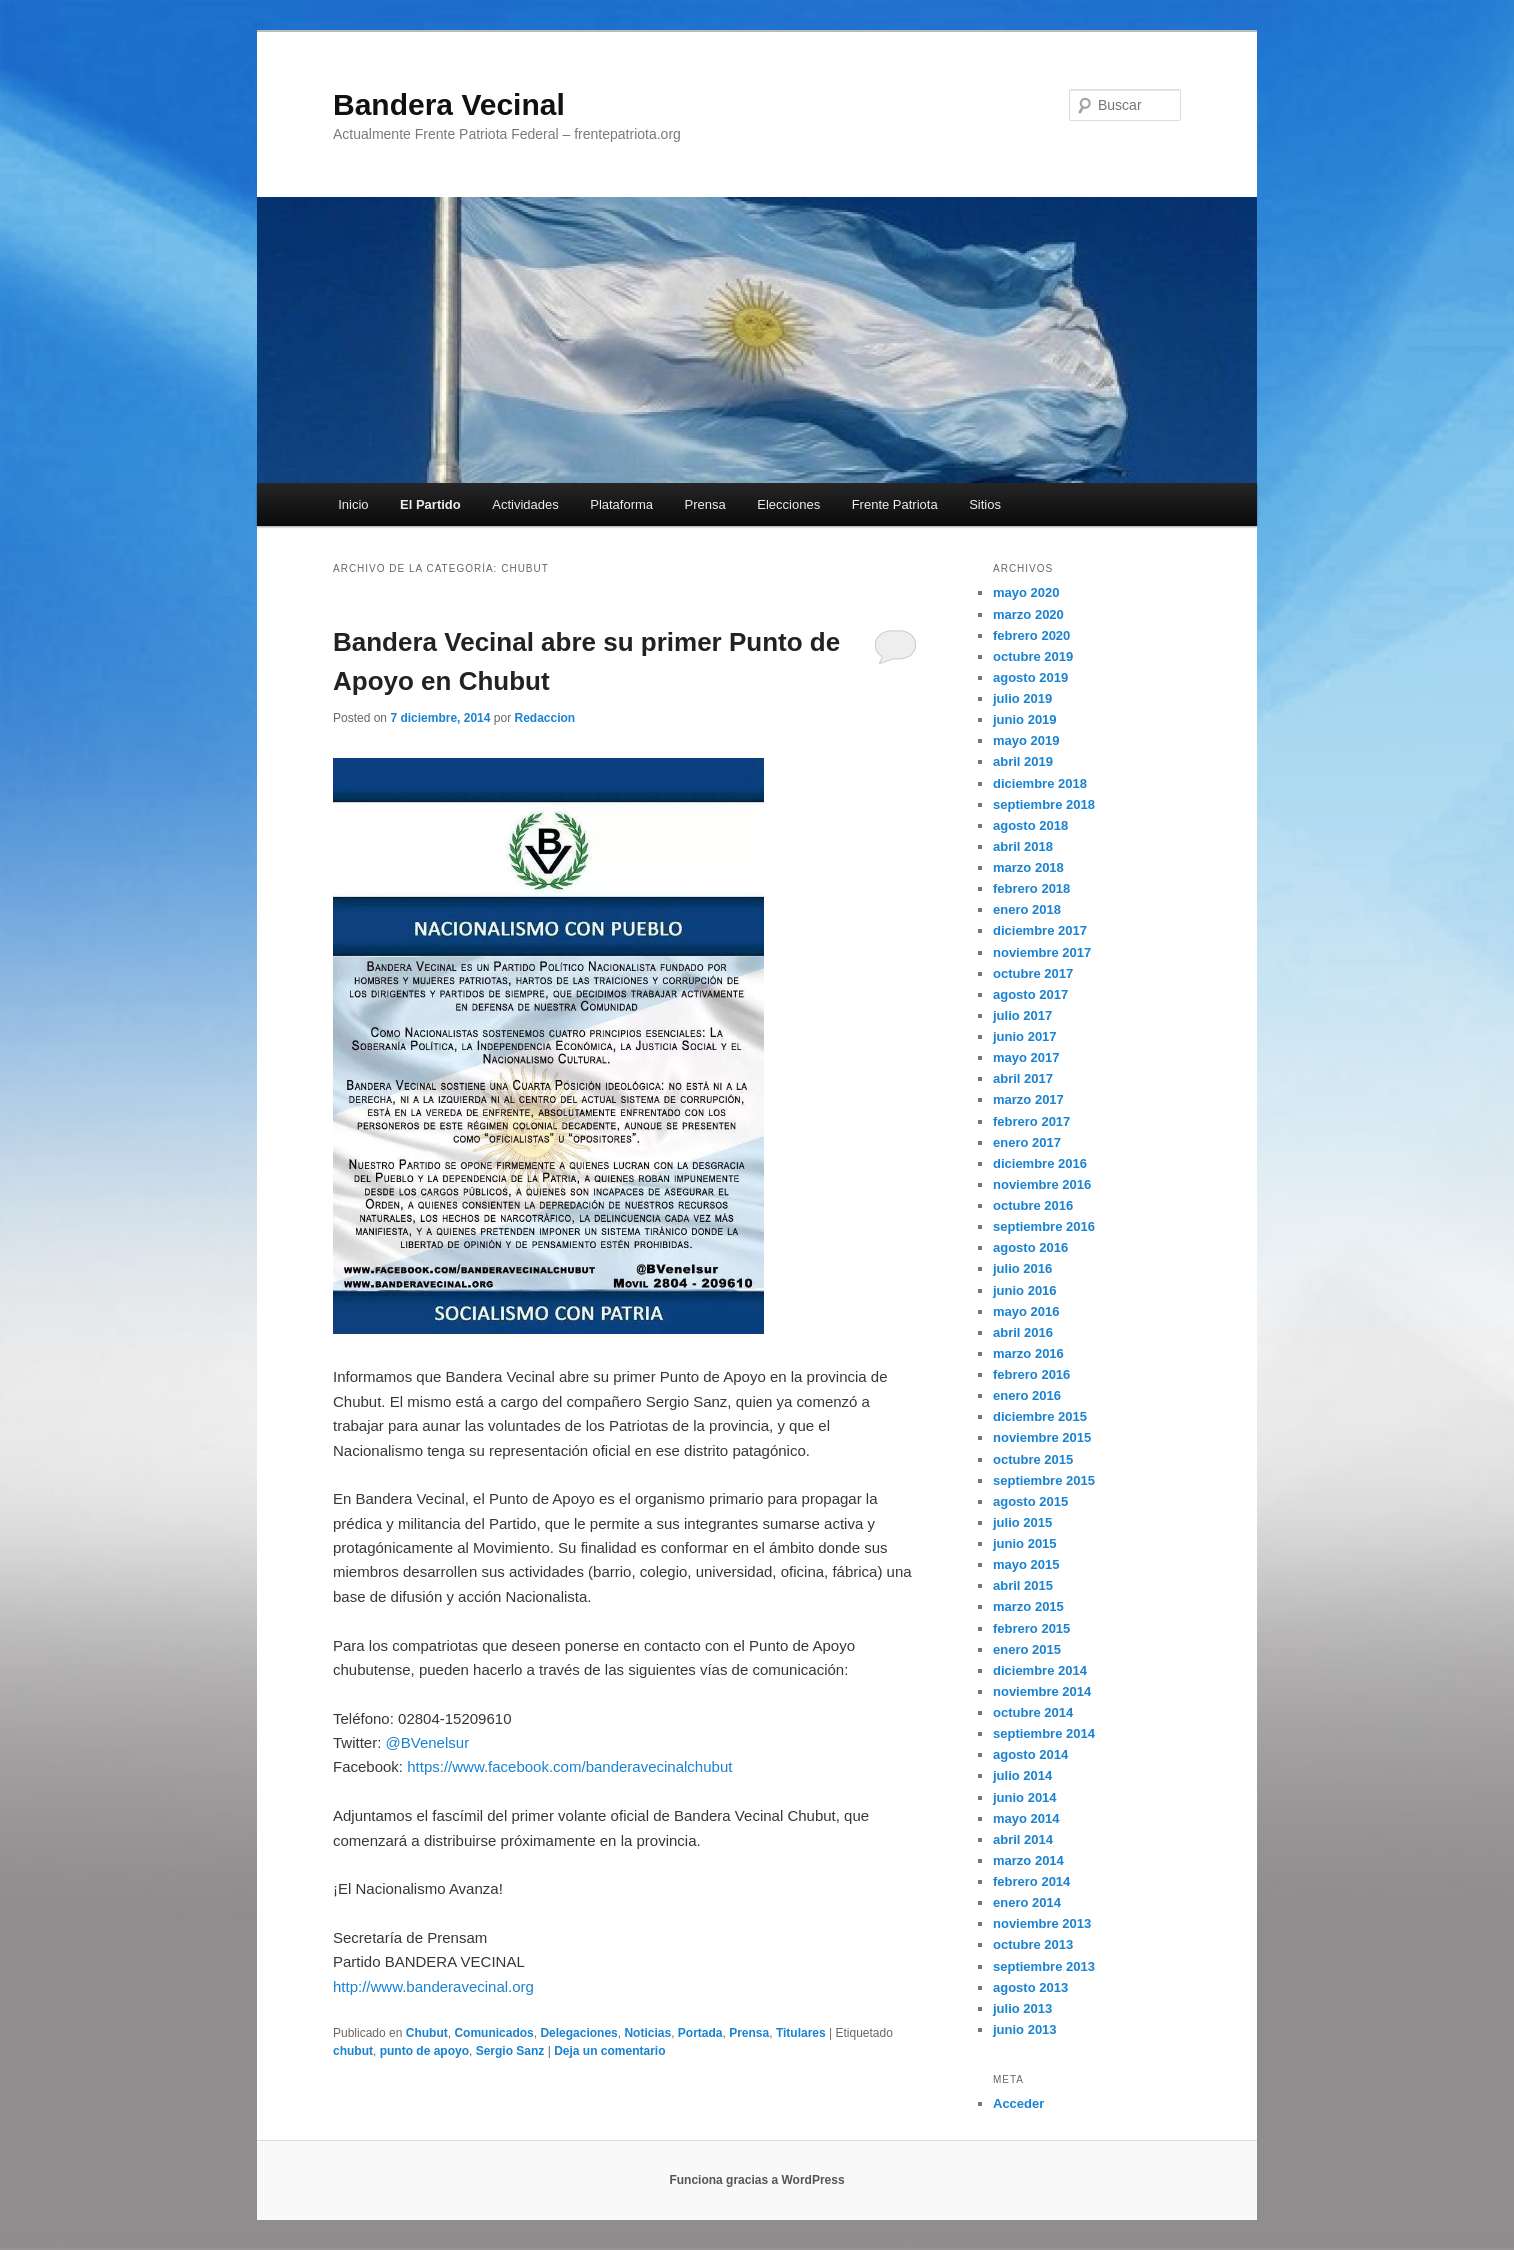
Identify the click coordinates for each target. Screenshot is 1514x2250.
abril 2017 (1023, 1078)
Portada (700, 2033)
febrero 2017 (1031, 1121)
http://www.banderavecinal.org (433, 1986)
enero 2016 (1027, 1395)
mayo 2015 (1026, 1564)
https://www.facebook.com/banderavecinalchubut (569, 1766)
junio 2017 (1025, 1036)
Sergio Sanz (510, 2051)
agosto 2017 (1030, 994)
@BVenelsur (428, 1742)
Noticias (647, 2033)
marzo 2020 (1028, 614)
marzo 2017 (1028, 1099)
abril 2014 (1023, 1839)
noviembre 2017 (1042, 952)
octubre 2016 (1033, 1205)
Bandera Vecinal (449, 104)
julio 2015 (1022, 1522)
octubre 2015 (1033, 1459)
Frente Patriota (895, 504)
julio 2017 (1022, 1015)
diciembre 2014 (1040, 1670)
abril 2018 (1023, 846)
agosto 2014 (1030, 1754)
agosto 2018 (1030, 825)
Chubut (427, 2033)
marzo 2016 (1028, 1353)
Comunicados (493, 2033)
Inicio (353, 504)
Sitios (985, 504)
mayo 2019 (1026, 740)
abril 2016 (1023, 1332)
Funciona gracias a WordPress (756, 2180)
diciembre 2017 (1040, 930)
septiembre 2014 (1044, 1733)
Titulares (801, 2033)
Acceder (1018, 2103)
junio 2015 (1025, 1543)
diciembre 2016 (1040, 1163)
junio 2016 (1025, 1290)
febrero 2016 (1031, 1374)
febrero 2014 (1031, 1881)
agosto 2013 (1030, 1987)
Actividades (525, 504)
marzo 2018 (1028, 867)
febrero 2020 (1031, 635)
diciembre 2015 (1040, 1416)
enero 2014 (1027, 1902)
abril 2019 (1023, 761)
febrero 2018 (1031, 888)
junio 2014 (1025, 1797)
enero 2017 (1027, 1142)
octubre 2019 (1033, 656)
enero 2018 (1027, 909)
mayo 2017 (1026, 1057)
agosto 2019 (1030, 677)
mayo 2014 (1026, 1818)
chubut (353, 2051)
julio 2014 (1022, 1775)
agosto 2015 (1030, 1501)
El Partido (430, 504)
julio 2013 (1022, 2008)
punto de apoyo (424, 2051)
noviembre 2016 (1042, 1184)
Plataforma (621, 504)
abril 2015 (1023, 1585)
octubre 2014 (1033, 1712)
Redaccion (544, 718)
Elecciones (788, 504)
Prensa (705, 504)
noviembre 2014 (1042, 1691)
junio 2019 (1025, 719)
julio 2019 (1022, 698)
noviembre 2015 (1042, 1437)
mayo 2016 (1026, 1311)
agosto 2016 (1030, 1247)
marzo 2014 (1028, 1860)
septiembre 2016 (1044, 1226)
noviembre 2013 (1042, 1923)
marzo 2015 (1028, 1606)
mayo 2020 (1026, 592)
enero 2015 (1027, 1649)
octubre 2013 (1033, 1944)
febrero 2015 (1031, 1628)
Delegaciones (578, 2033)
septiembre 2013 (1044, 1966)
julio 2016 (1022, 1268)
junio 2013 (1025, 2029)
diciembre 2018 (1040, 783)
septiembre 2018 (1044, 804)
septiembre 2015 (1044, 1480)
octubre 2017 (1033, 973)
